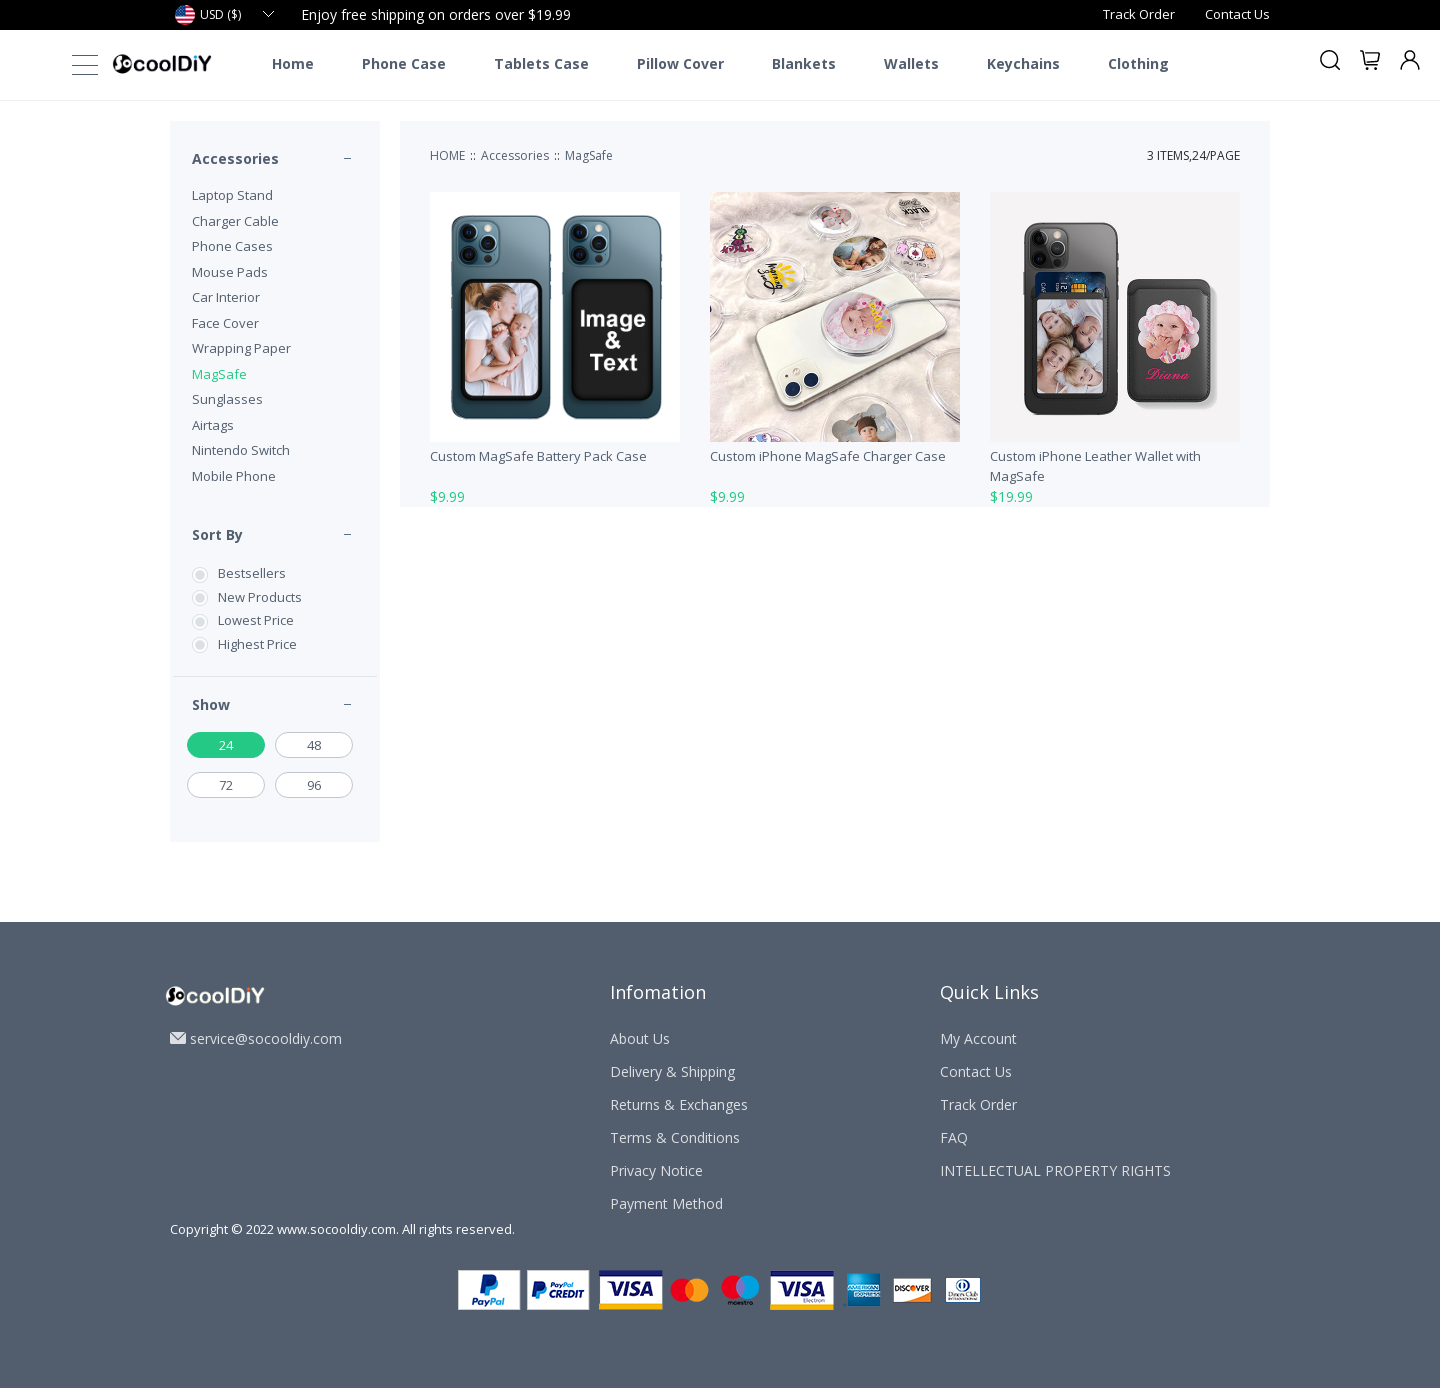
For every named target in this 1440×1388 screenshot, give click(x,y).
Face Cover (225, 323)
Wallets (911, 64)
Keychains (1023, 64)
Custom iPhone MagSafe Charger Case (828, 456)
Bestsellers (252, 573)
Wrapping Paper (241, 348)
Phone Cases (232, 246)
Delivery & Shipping (672, 1071)
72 (226, 785)
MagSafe (219, 374)
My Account (978, 1038)
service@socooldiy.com (266, 1038)
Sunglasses (227, 399)
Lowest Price (256, 620)
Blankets (804, 64)
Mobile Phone (234, 476)
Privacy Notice (656, 1170)
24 (226, 745)
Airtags (213, 425)
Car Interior (226, 297)
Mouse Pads (230, 272)
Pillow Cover (680, 64)
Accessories (235, 158)
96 (314, 785)
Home (293, 64)
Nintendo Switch (241, 450)
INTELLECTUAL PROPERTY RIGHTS (1055, 1170)
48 (314, 745)
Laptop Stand (232, 195)
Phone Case (404, 64)
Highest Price (257, 644)
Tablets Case (541, 64)
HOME (447, 155)
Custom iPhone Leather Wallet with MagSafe (1095, 466)
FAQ (954, 1137)
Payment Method (666, 1203)
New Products (260, 597)
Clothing (1138, 64)
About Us (640, 1038)
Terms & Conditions (675, 1137)
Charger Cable (235, 221)
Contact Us (1237, 14)
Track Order (1139, 14)
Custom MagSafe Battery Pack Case (538, 456)
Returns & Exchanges (679, 1104)
